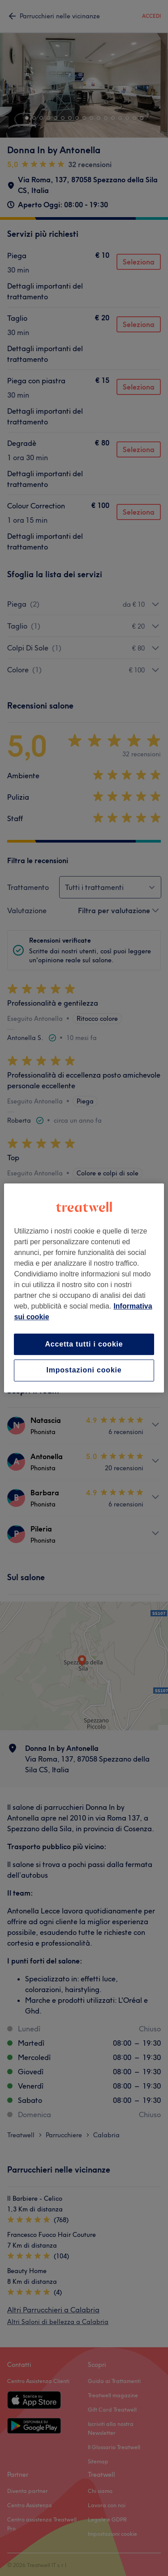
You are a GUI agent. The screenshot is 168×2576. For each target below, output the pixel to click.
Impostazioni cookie (83, 1370)
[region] (84, 1288)
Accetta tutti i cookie (84, 1344)
